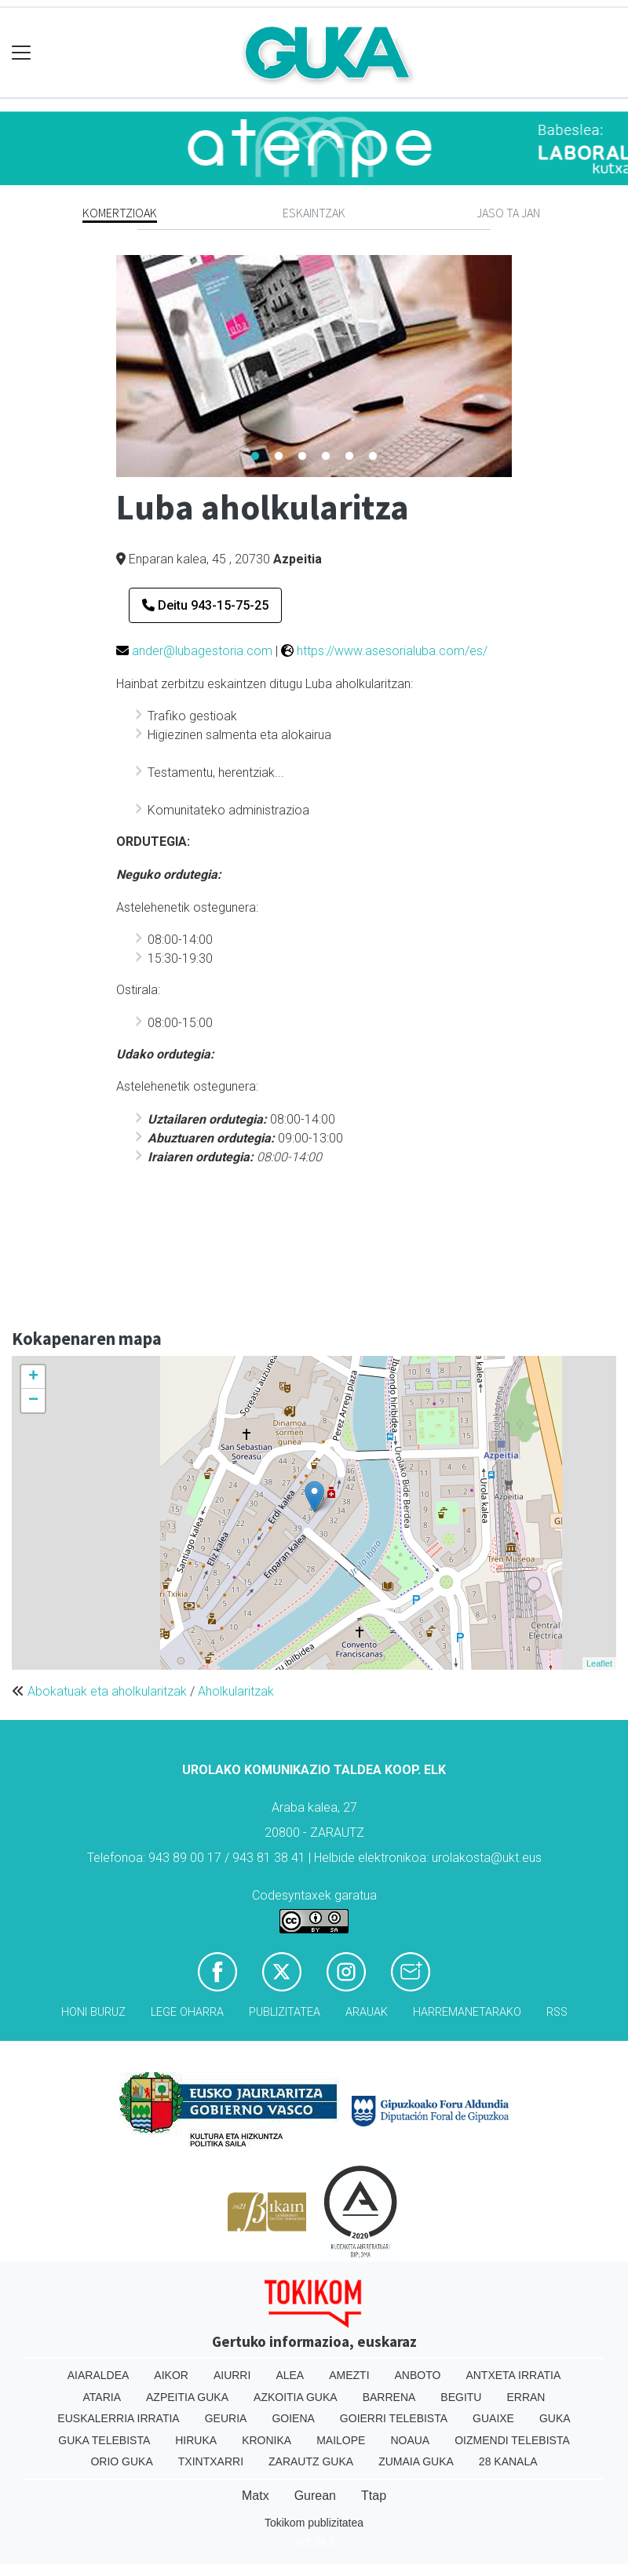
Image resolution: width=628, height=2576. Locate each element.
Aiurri (232, 2375)
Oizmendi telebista (512, 2440)
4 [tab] (326, 457)
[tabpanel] (314, 366)
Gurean (315, 2495)
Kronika (266, 2440)
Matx (255, 2495)
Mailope (340, 2440)
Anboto (418, 2375)
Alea (290, 2375)
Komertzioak (119, 212)
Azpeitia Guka (187, 2397)
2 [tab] (279, 457)
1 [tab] (255, 457)
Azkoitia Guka (296, 2397)
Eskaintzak (314, 212)
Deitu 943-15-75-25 (205, 605)
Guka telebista (104, 2440)
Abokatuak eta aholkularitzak (107, 1691)
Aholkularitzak (236, 1691)
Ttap (373, 2495)
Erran (525, 2397)
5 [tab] (349, 457)
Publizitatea (284, 2012)
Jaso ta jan (508, 212)
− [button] (33, 1400)
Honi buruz (93, 2012)
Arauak (366, 2012)
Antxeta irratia (513, 2375)
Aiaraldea (99, 2375)
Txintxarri (210, 2461)
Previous (104, 366)
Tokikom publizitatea (314, 2522)
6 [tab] (373, 457)
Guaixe (493, 2418)
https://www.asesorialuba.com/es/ (392, 650)
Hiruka (196, 2440)
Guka (555, 2418)
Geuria (226, 2418)
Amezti (349, 2375)
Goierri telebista (393, 2418)
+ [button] (33, 1377)
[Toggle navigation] (21, 53)
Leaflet (599, 1663)
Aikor (171, 2375)
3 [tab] (302, 457)
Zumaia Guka (416, 2461)
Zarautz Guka (310, 2461)
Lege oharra (187, 2012)
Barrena (389, 2397)
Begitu (460, 2397)
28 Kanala (508, 2461)
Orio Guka (121, 2461)
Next (523, 366)
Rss (557, 2012)
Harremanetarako (467, 2012)
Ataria (102, 2397)
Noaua (409, 2440)
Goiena (293, 2418)
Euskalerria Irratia (118, 2418)
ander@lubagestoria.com (202, 650)
